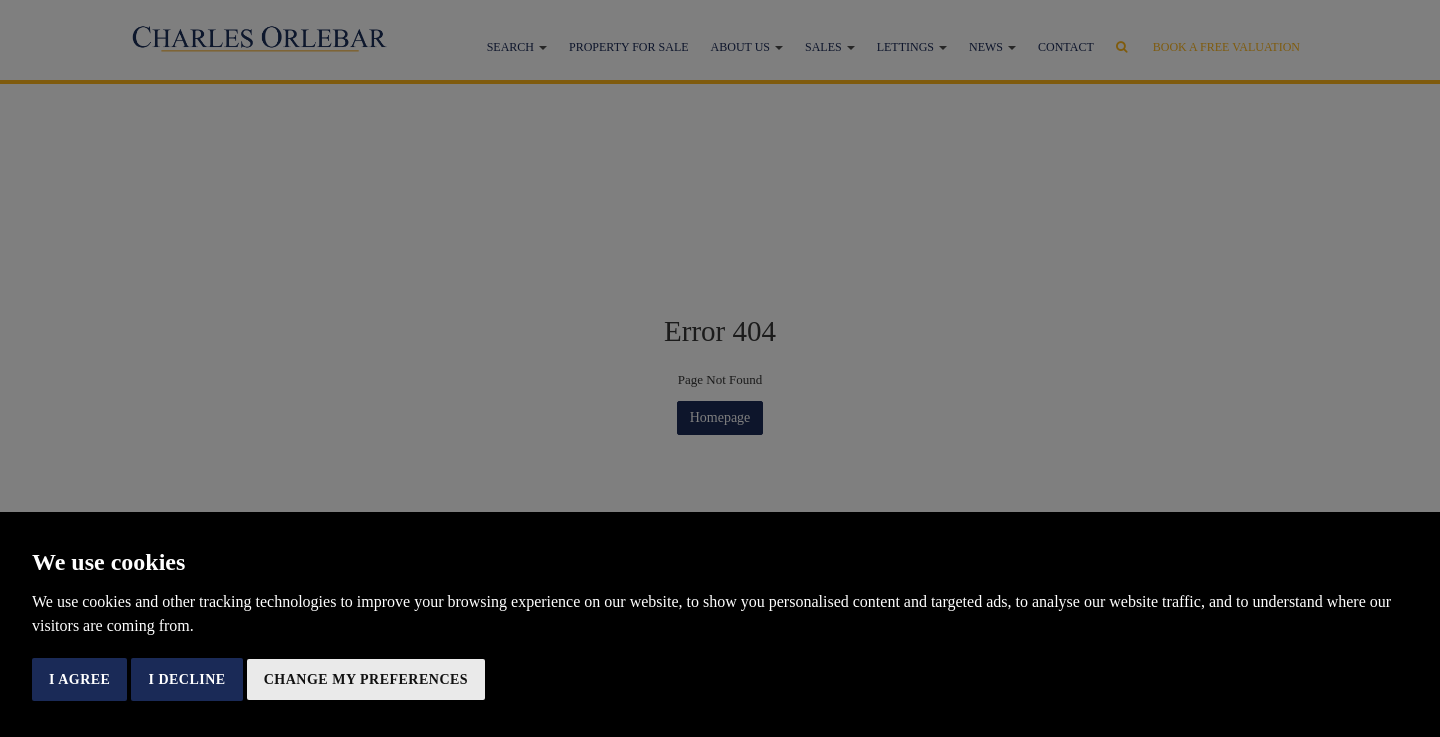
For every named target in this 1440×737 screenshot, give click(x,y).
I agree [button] (79, 679)
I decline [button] (186, 679)
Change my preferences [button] (366, 679)
